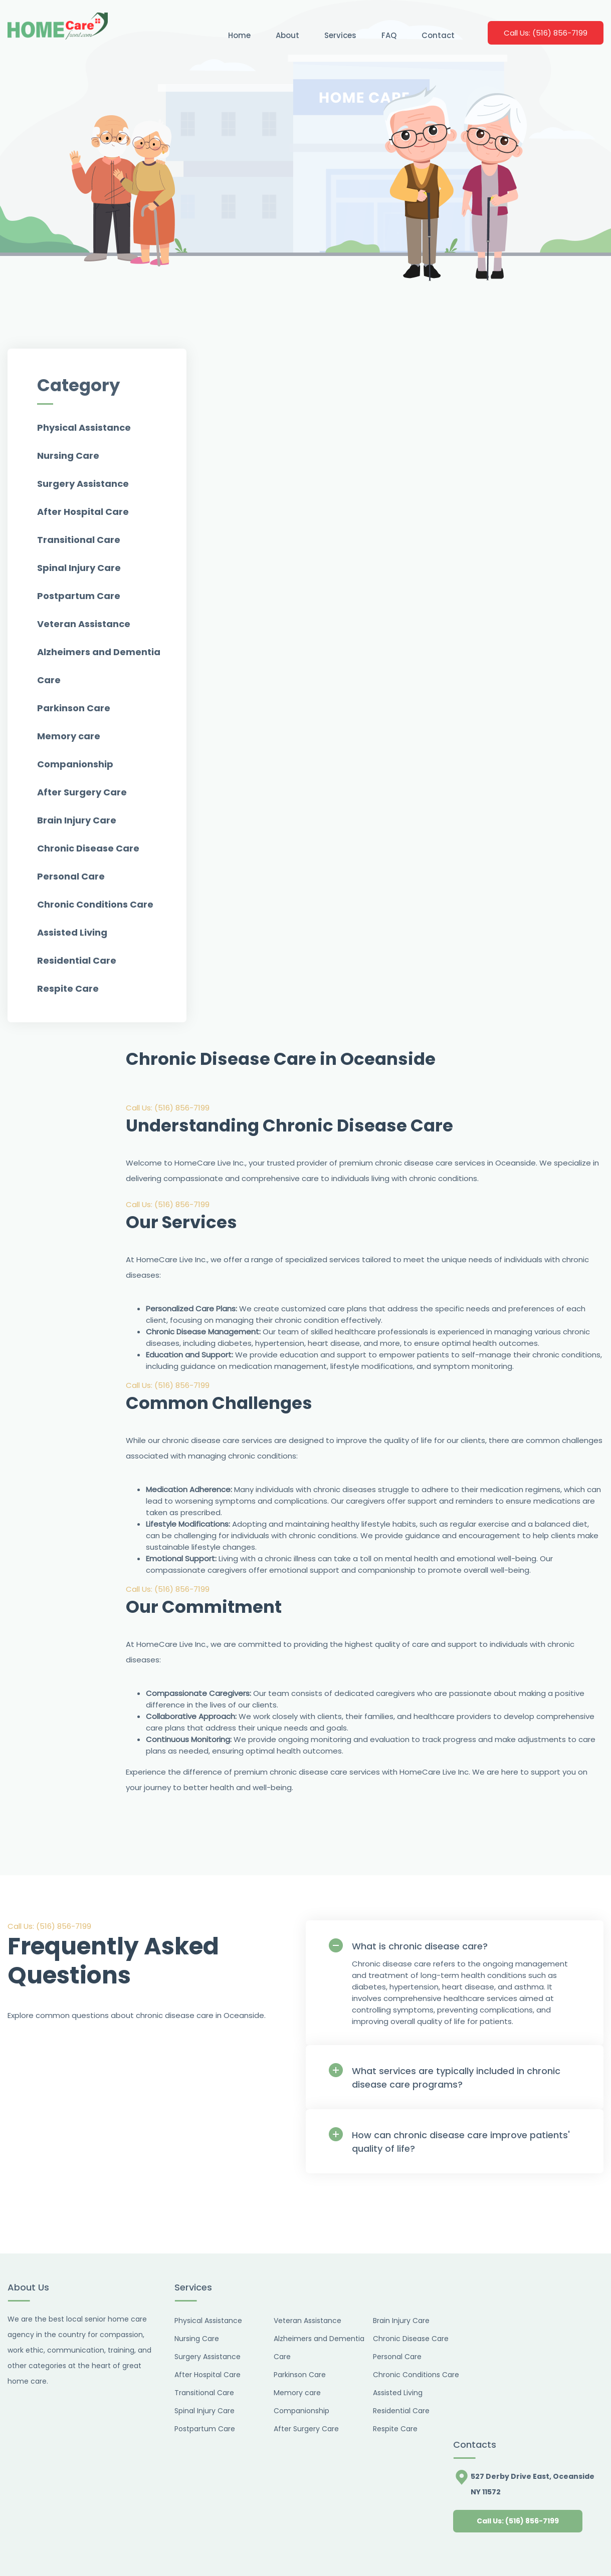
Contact (438, 35)
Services (340, 35)
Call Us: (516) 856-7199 (168, 1107)
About (287, 35)
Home (239, 35)
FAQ (388, 35)
